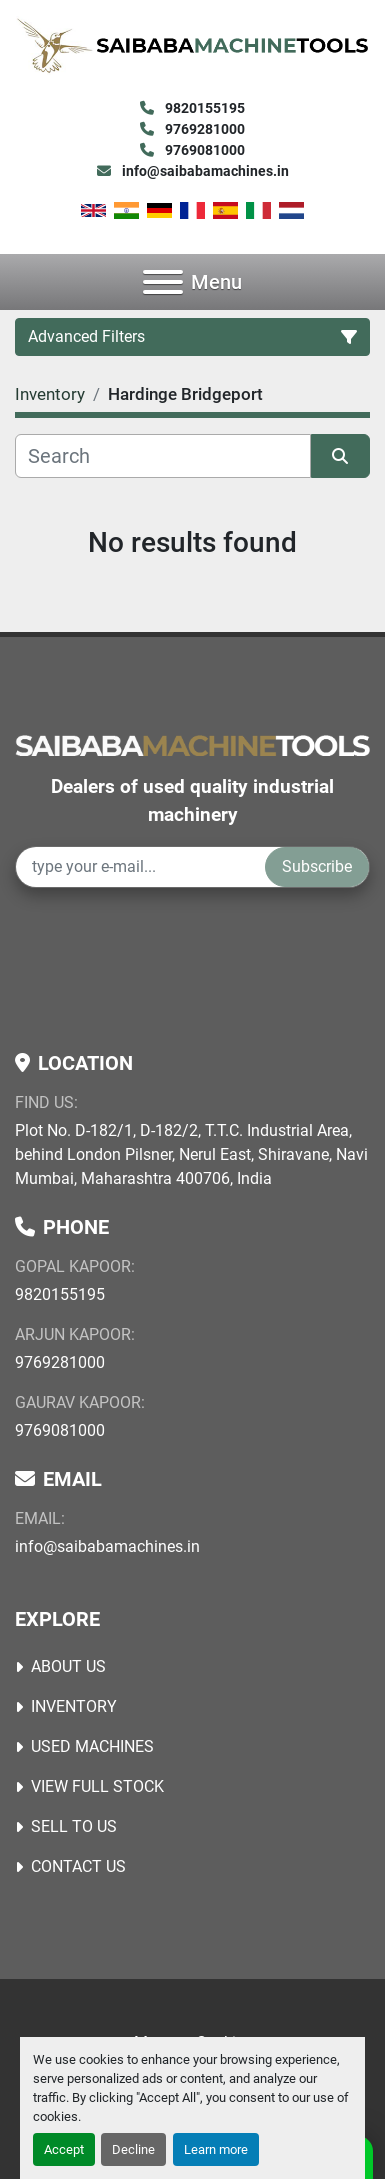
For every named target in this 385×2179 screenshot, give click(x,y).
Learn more (216, 2149)
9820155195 (203, 108)
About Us (68, 1666)
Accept (64, 2149)
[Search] (163, 456)
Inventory (74, 1706)
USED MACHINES (92, 1746)
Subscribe (317, 866)
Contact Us (78, 1866)
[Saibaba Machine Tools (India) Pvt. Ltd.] (192, 744)
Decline (133, 2149)
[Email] (140, 867)
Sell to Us (74, 1826)
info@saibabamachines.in (204, 171)
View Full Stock (97, 1786)
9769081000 (203, 150)
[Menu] (163, 282)
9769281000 (203, 129)
